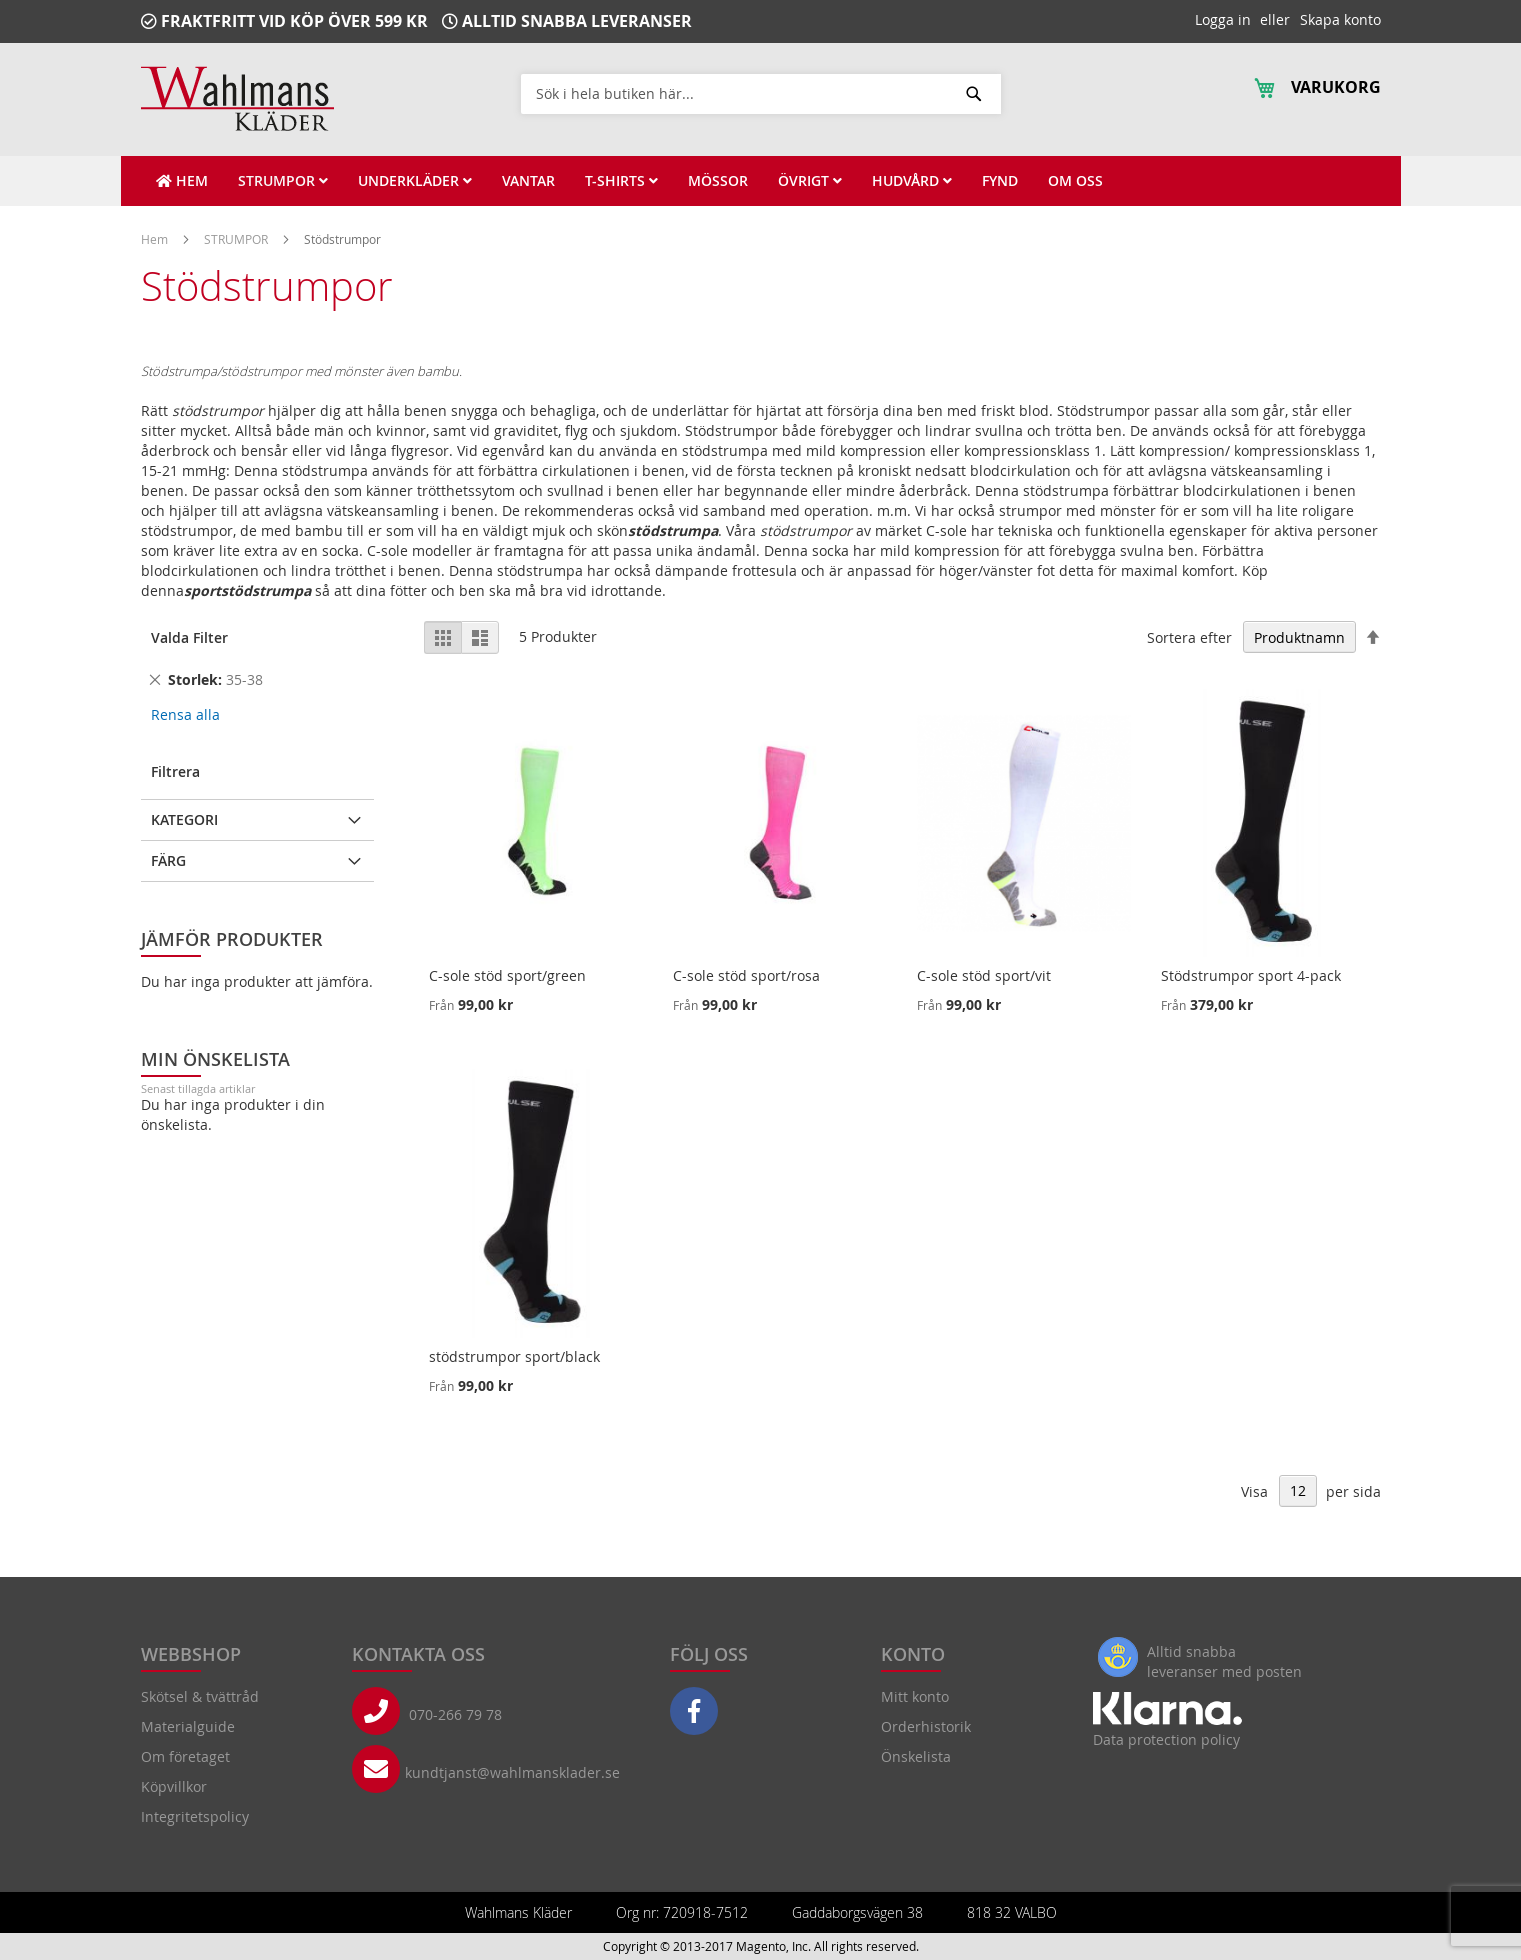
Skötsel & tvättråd (200, 1696)
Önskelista (916, 1756)
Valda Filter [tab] (189, 637)
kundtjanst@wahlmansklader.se (512, 1772)
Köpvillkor (174, 1786)
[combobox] (761, 93)
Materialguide (188, 1726)
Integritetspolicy (195, 1816)
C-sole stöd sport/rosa (746, 975)
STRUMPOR (237, 239)
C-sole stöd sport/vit (984, 975)
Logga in (1223, 19)
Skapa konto (1340, 19)
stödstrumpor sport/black (514, 1356)
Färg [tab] (168, 860)
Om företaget (185, 1756)
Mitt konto (915, 1696)
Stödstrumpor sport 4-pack (1251, 975)
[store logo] (237, 98)
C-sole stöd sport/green (507, 975)
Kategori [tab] (184, 819)
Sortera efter (1189, 637)
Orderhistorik (926, 1726)
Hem (156, 239)
